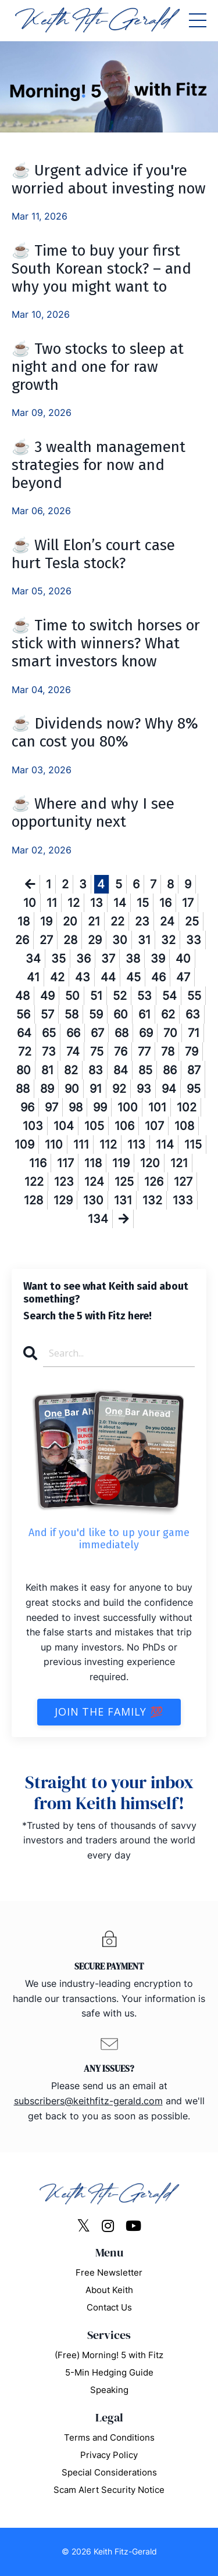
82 (71, 1070)
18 (23, 921)
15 (143, 903)
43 (82, 977)
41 (33, 977)
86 (170, 1070)
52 (120, 996)
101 (157, 1107)
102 (186, 1107)
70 (170, 1033)
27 (46, 940)
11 (52, 903)
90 (72, 1089)
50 (72, 996)
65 (49, 1033)
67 (97, 1033)
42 (57, 977)
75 (96, 1052)
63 (192, 1014)
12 (73, 903)
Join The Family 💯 (109, 1711)
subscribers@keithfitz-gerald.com (88, 2101)
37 (108, 959)
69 (146, 1033)
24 (167, 921)
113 (136, 1144)
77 (144, 1052)
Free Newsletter (109, 2272)
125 (124, 1182)
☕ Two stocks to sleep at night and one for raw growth (98, 367)
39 (158, 959)
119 (121, 1163)
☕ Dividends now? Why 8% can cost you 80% (105, 733)
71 (193, 1033)
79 (191, 1052)
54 (169, 996)
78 (167, 1052)
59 (96, 1014)
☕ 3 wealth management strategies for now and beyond (98, 465)
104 (63, 1126)
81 (47, 1070)
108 (184, 1126)
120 (150, 1163)
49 (47, 996)
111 (81, 1144)
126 (153, 1182)
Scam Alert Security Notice (109, 2489)
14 (119, 903)
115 (193, 1144)
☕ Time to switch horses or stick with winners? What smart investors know (106, 643)
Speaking (109, 2389)
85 (145, 1070)
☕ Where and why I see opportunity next (93, 813)
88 (23, 1089)
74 (73, 1052)
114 (165, 1144)
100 (127, 1107)
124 (94, 1182)
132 (152, 1200)
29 (95, 940)
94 (169, 1089)
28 (70, 940)
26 (22, 940)
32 (168, 940)
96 (27, 1107)
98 (76, 1107)
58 (71, 1014)
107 (154, 1126)
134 (98, 1219)
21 (94, 921)
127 (183, 1182)
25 (192, 921)
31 (144, 940)
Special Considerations (109, 2472)
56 (23, 1014)
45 (133, 977)
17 (188, 903)
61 (144, 1014)
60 (120, 1014)
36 (83, 959)
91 (96, 1089)
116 (38, 1163)
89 (47, 1089)
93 (144, 1089)
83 (95, 1070)
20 (70, 921)
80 (23, 1070)
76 (120, 1052)
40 (183, 959)
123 (64, 1182)
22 (117, 921)
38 (133, 959)
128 (33, 1200)
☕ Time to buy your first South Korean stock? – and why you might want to (101, 269)
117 (65, 1163)
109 (24, 1144)
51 (96, 996)
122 (34, 1182)
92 (119, 1089)
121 (179, 1163)
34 (33, 959)
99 (100, 1107)
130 (93, 1200)
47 (183, 977)
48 (22, 996)
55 (194, 996)
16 (165, 903)
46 (158, 977)
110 (54, 1144)
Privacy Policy (109, 2454)
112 (108, 1144)
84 (120, 1070)
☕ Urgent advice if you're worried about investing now (109, 180)
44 (108, 977)
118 (93, 1163)
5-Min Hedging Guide (109, 2372)
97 (51, 1107)
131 (123, 1200)
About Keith (109, 2289)
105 (94, 1126)
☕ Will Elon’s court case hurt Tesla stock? (93, 554)
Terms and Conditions (109, 2437)
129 (63, 1200)
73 (49, 1052)
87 (194, 1070)
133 (183, 1200)
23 (142, 921)
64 (24, 1033)
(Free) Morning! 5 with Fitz (109, 2354)
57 (47, 1014)
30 (119, 940)
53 (144, 996)
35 (58, 959)
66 (73, 1033)
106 (124, 1126)
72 (24, 1052)
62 (168, 1014)
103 (33, 1126)
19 (46, 921)
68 (121, 1033)
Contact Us (109, 2307)
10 (29, 903)
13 (96, 903)
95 (194, 1089)
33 (193, 940)
